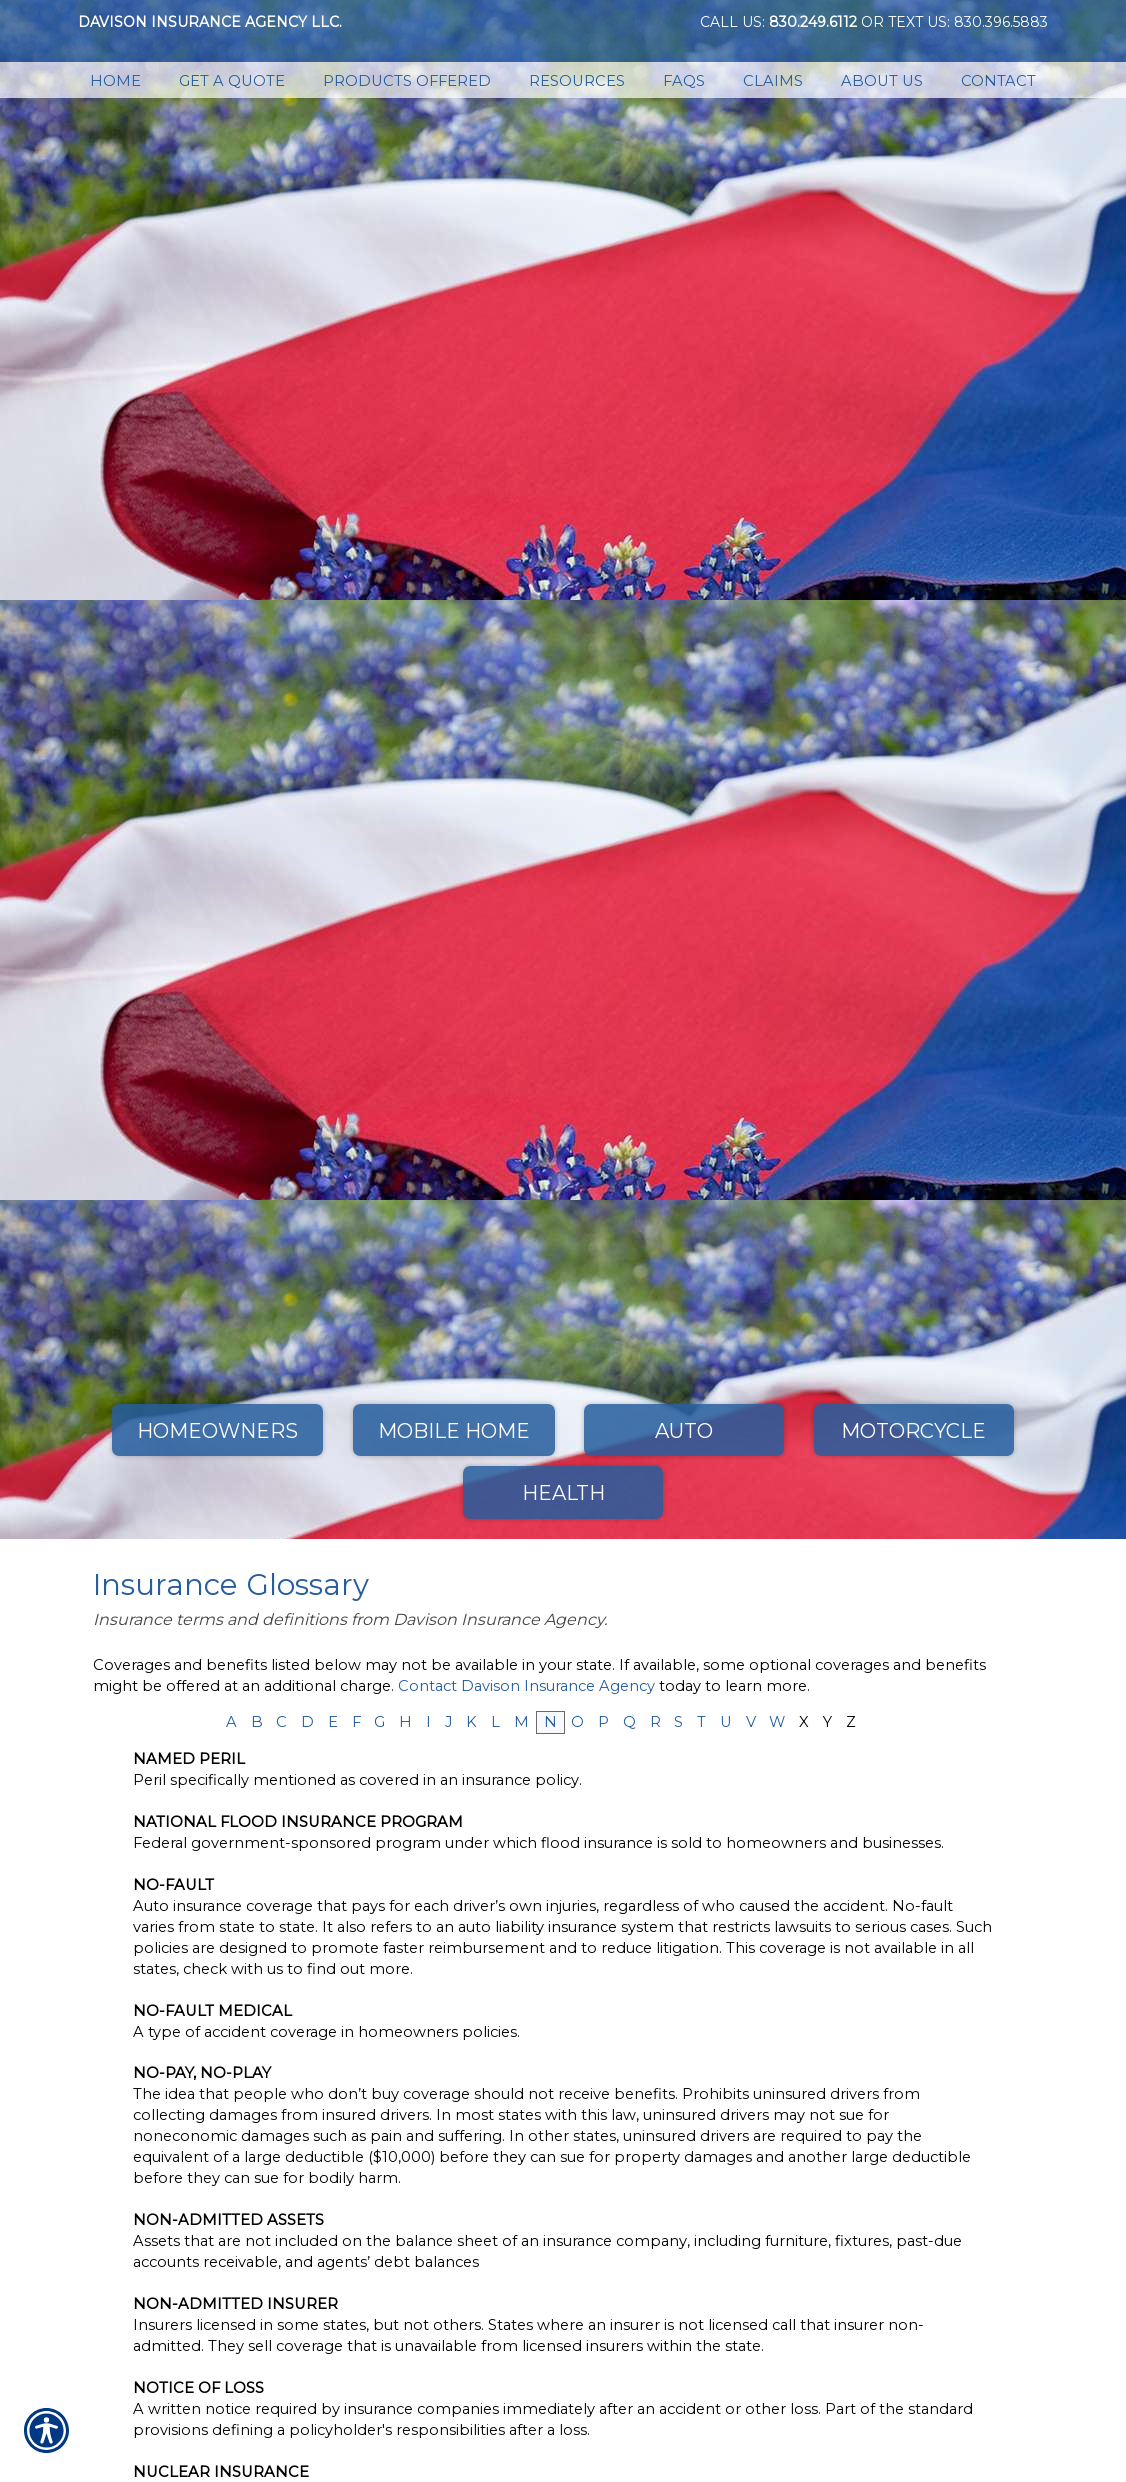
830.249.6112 (813, 22)
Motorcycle (913, 1431)
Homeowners (217, 1431)
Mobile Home (454, 1431)
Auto (684, 1431)
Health (563, 1493)
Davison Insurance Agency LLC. (210, 22)
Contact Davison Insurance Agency (526, 1686)
